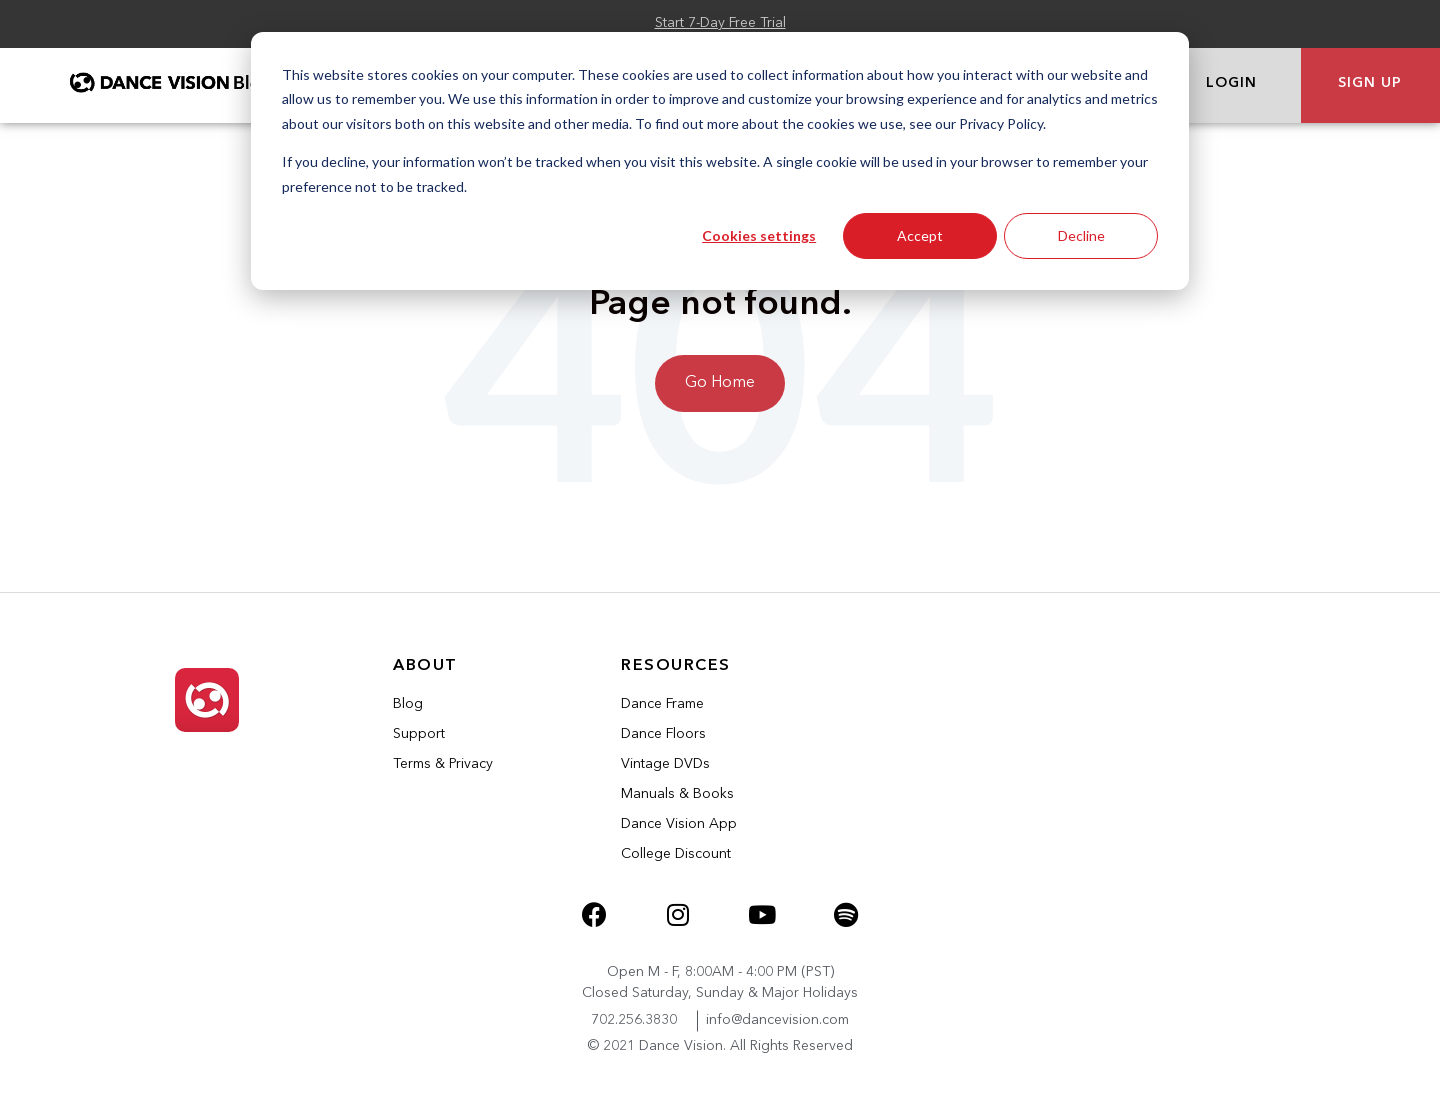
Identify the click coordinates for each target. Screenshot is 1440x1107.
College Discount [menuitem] (676, 854)
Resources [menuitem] (676, 666)
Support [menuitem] (419, 734)
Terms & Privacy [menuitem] (443, 764)
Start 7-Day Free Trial (720, 23)
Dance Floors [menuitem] (663, 734)
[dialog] (720, 161)
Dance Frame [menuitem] (662, 704)
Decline (1081, 235)
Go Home (720, 383)
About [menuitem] (425, 666)
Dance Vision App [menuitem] (679, 824)
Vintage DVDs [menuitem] (665, 764)
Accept (920, 235)
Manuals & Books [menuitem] (677, 794)
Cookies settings (759, 235)
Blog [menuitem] (408, 704)
